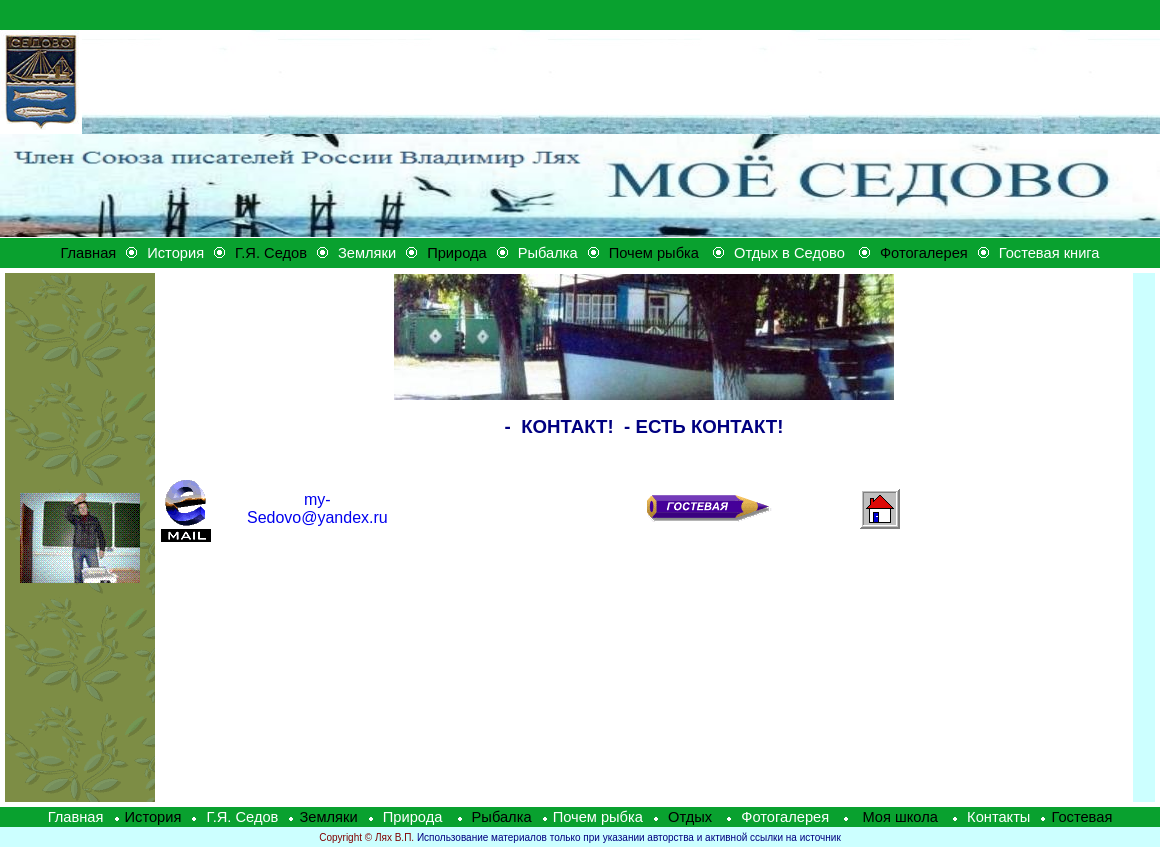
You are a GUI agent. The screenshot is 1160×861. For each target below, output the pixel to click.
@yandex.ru (317, 508)
